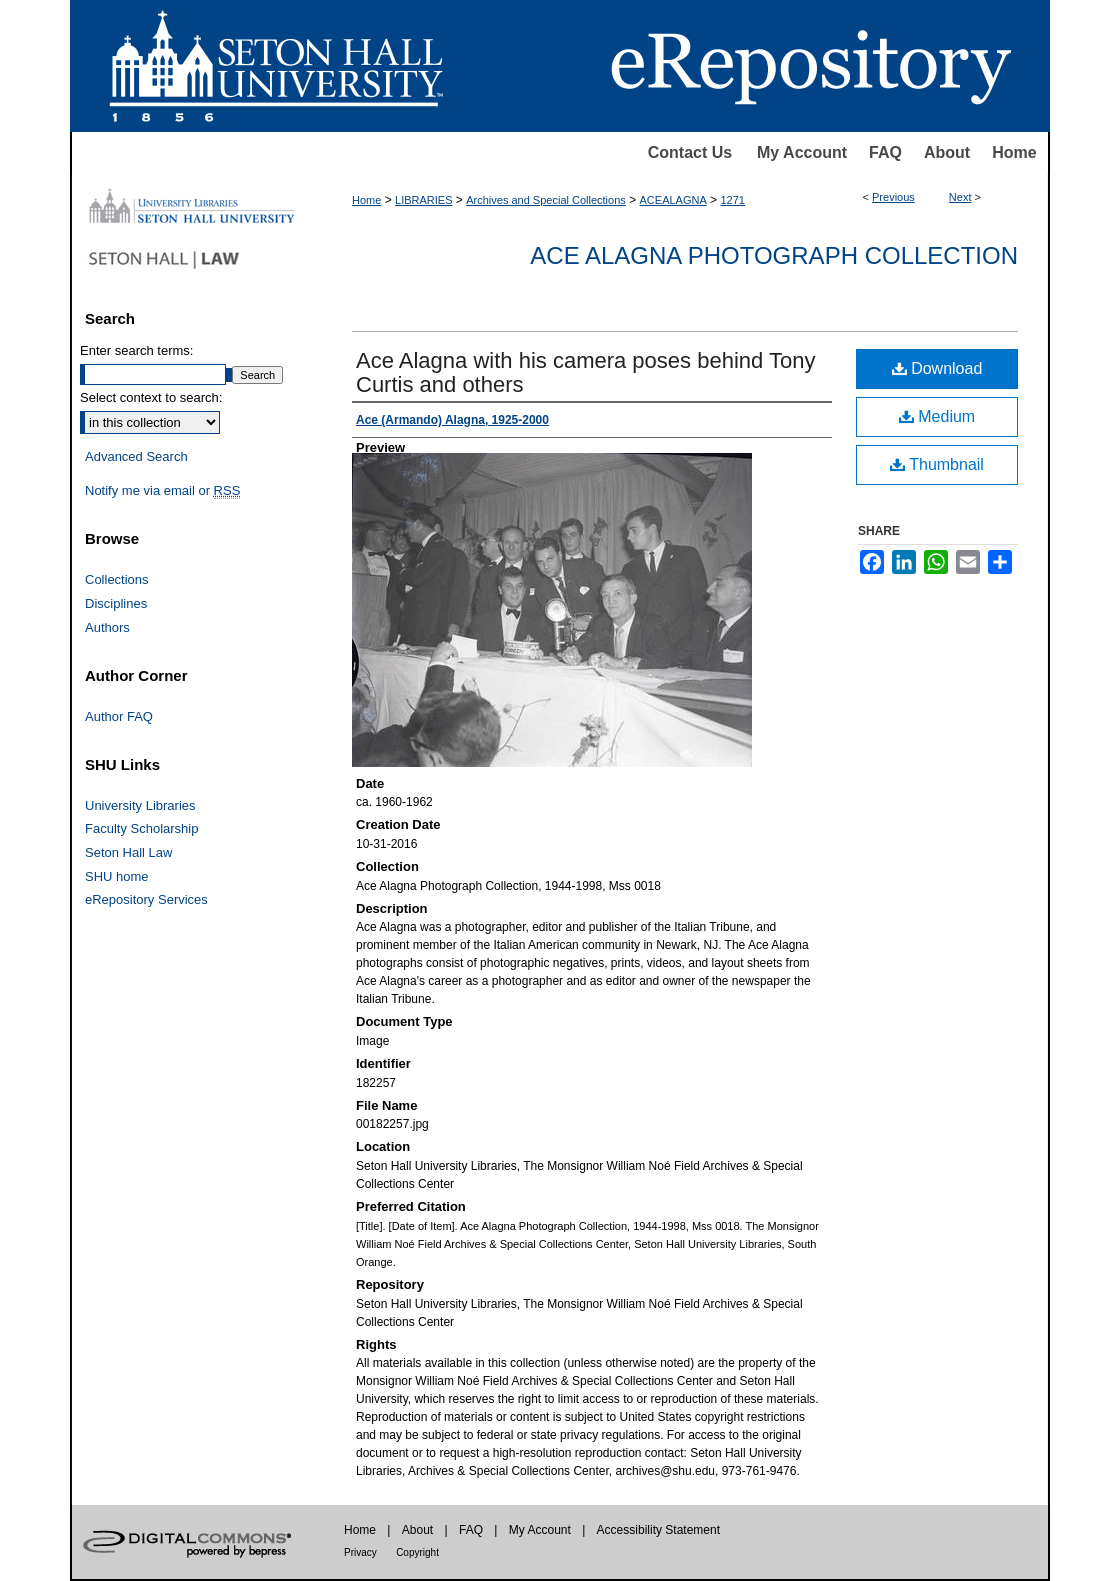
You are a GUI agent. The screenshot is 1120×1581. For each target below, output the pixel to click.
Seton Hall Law (128, 852)
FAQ (885, 152)
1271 (732, 200)
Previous (893, 197)
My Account (802, 152)
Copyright (417, 1552)
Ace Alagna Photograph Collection (774, 255)
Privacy (360, 1552)
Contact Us (690, 152)
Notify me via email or (162, 491)
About (947, 152)
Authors (107, 627)
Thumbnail (937, 464)
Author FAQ (119, 716)
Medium (937, 416)
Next (960, 197)
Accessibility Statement (658, 1530)
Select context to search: (151, 397)
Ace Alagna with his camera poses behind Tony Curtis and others (585, 372)
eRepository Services (146, 899)
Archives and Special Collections (546, 200)
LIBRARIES (423, 200)
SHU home (117, 876)
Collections (117, 579)
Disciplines (116, 603)
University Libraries (140, 805)
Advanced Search (136, 456)
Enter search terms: (136, 350)
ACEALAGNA (673, 200)
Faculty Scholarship (141, 828)
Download (937, 368)
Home (1014, 152)
